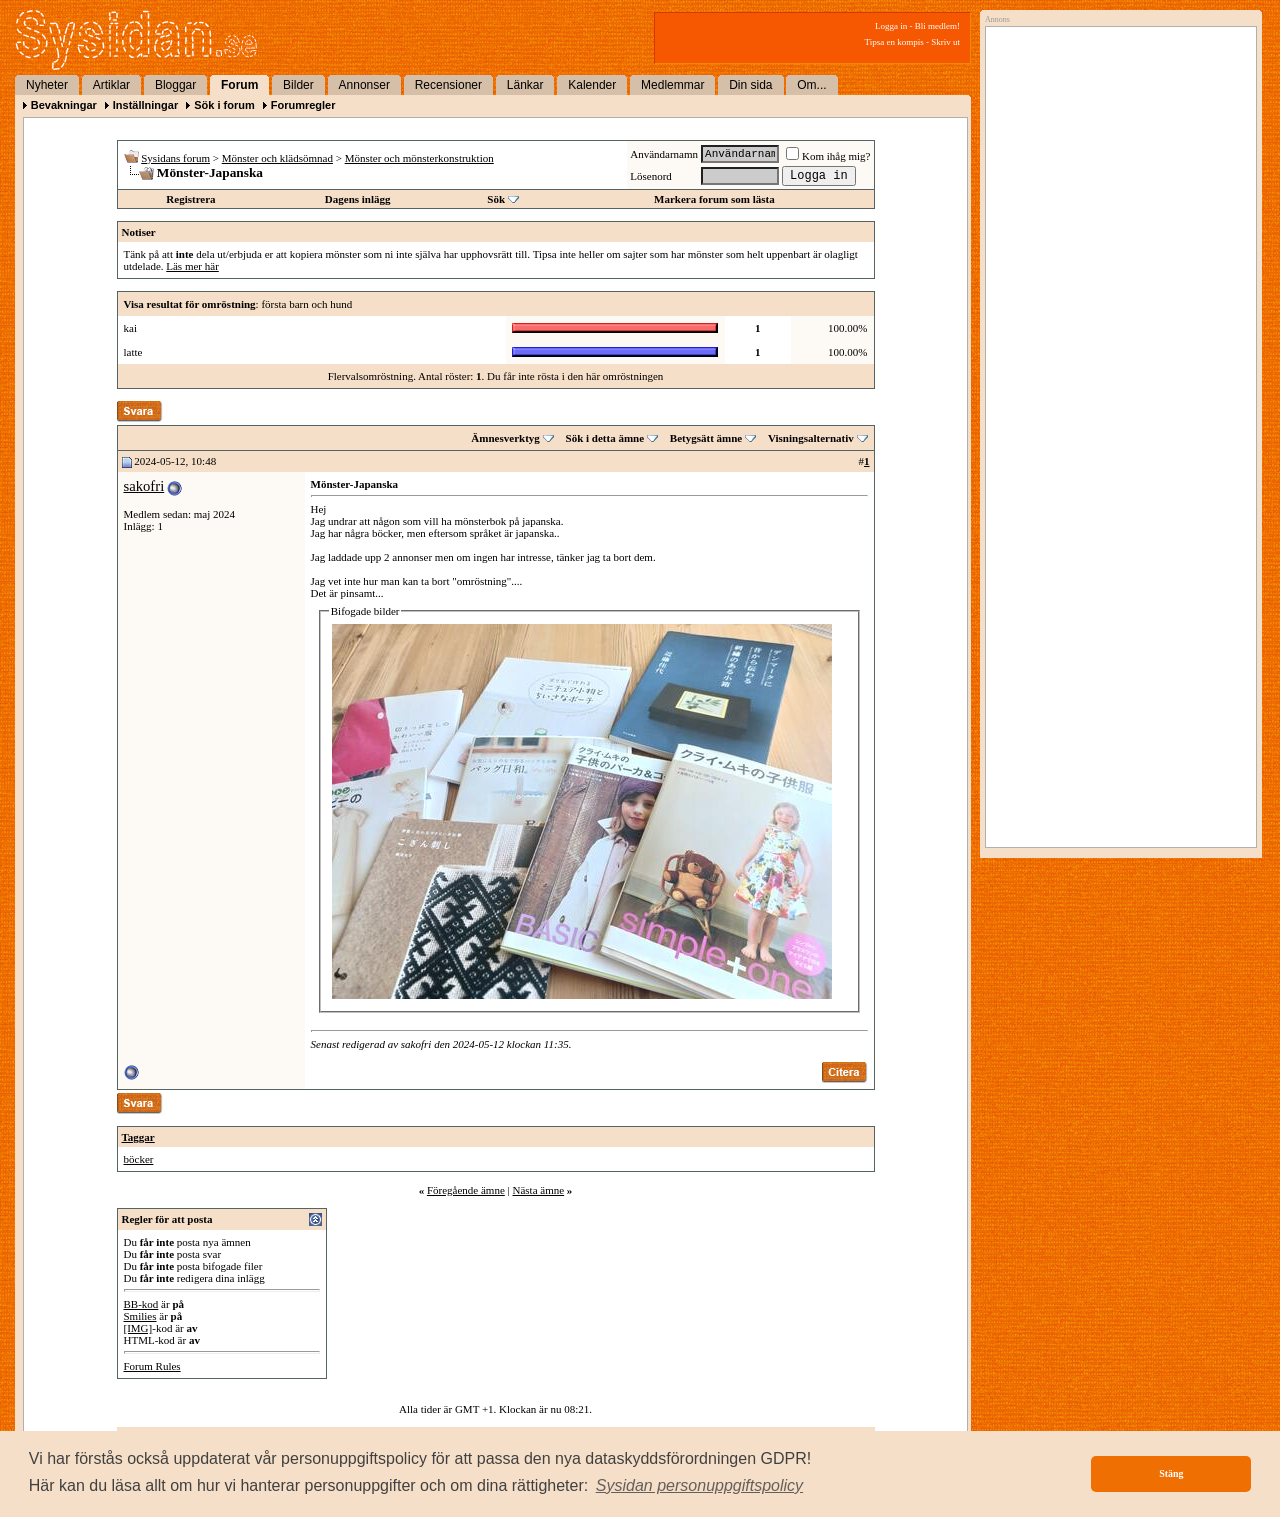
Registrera (190, 199)
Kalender (592, 85)
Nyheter (47, 85)
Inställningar (145, 105)
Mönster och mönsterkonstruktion (419, 158)
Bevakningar (64, 105)
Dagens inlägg (358, 199)
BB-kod (141, 1304)
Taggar (138, 1137)
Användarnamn (664, 154)
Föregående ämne (466, 1190)
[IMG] (138, 1328)
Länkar (525, 85)
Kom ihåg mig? (828, 156)
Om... (811, 85)
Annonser (364, 85)
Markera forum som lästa (714, 199)
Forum (239, 85)
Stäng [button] (1171, 1473)
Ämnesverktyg (505, 438)
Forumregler (303, 105)
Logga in (891, 26)
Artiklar (111, 85)
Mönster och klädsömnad (277, 158)
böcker (139, 1159)
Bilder (298, 85)
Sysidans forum (175, 158)
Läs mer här (192, 266)
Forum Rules (152, 1366)
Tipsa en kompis (894, 42)
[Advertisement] (1116, 237)
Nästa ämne (538, 1190)
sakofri (144, 486)
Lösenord (651, 176)
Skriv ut (945, 42)
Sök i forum (224, 105)
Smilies (140, 1316)
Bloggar (175, 85)
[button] (700, 1486)
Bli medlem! (937, 26)
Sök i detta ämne (605, 438)
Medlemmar (672, 85)
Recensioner (448, 85)
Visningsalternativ (811, 438)
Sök (496, 199)
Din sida (750, 85)
